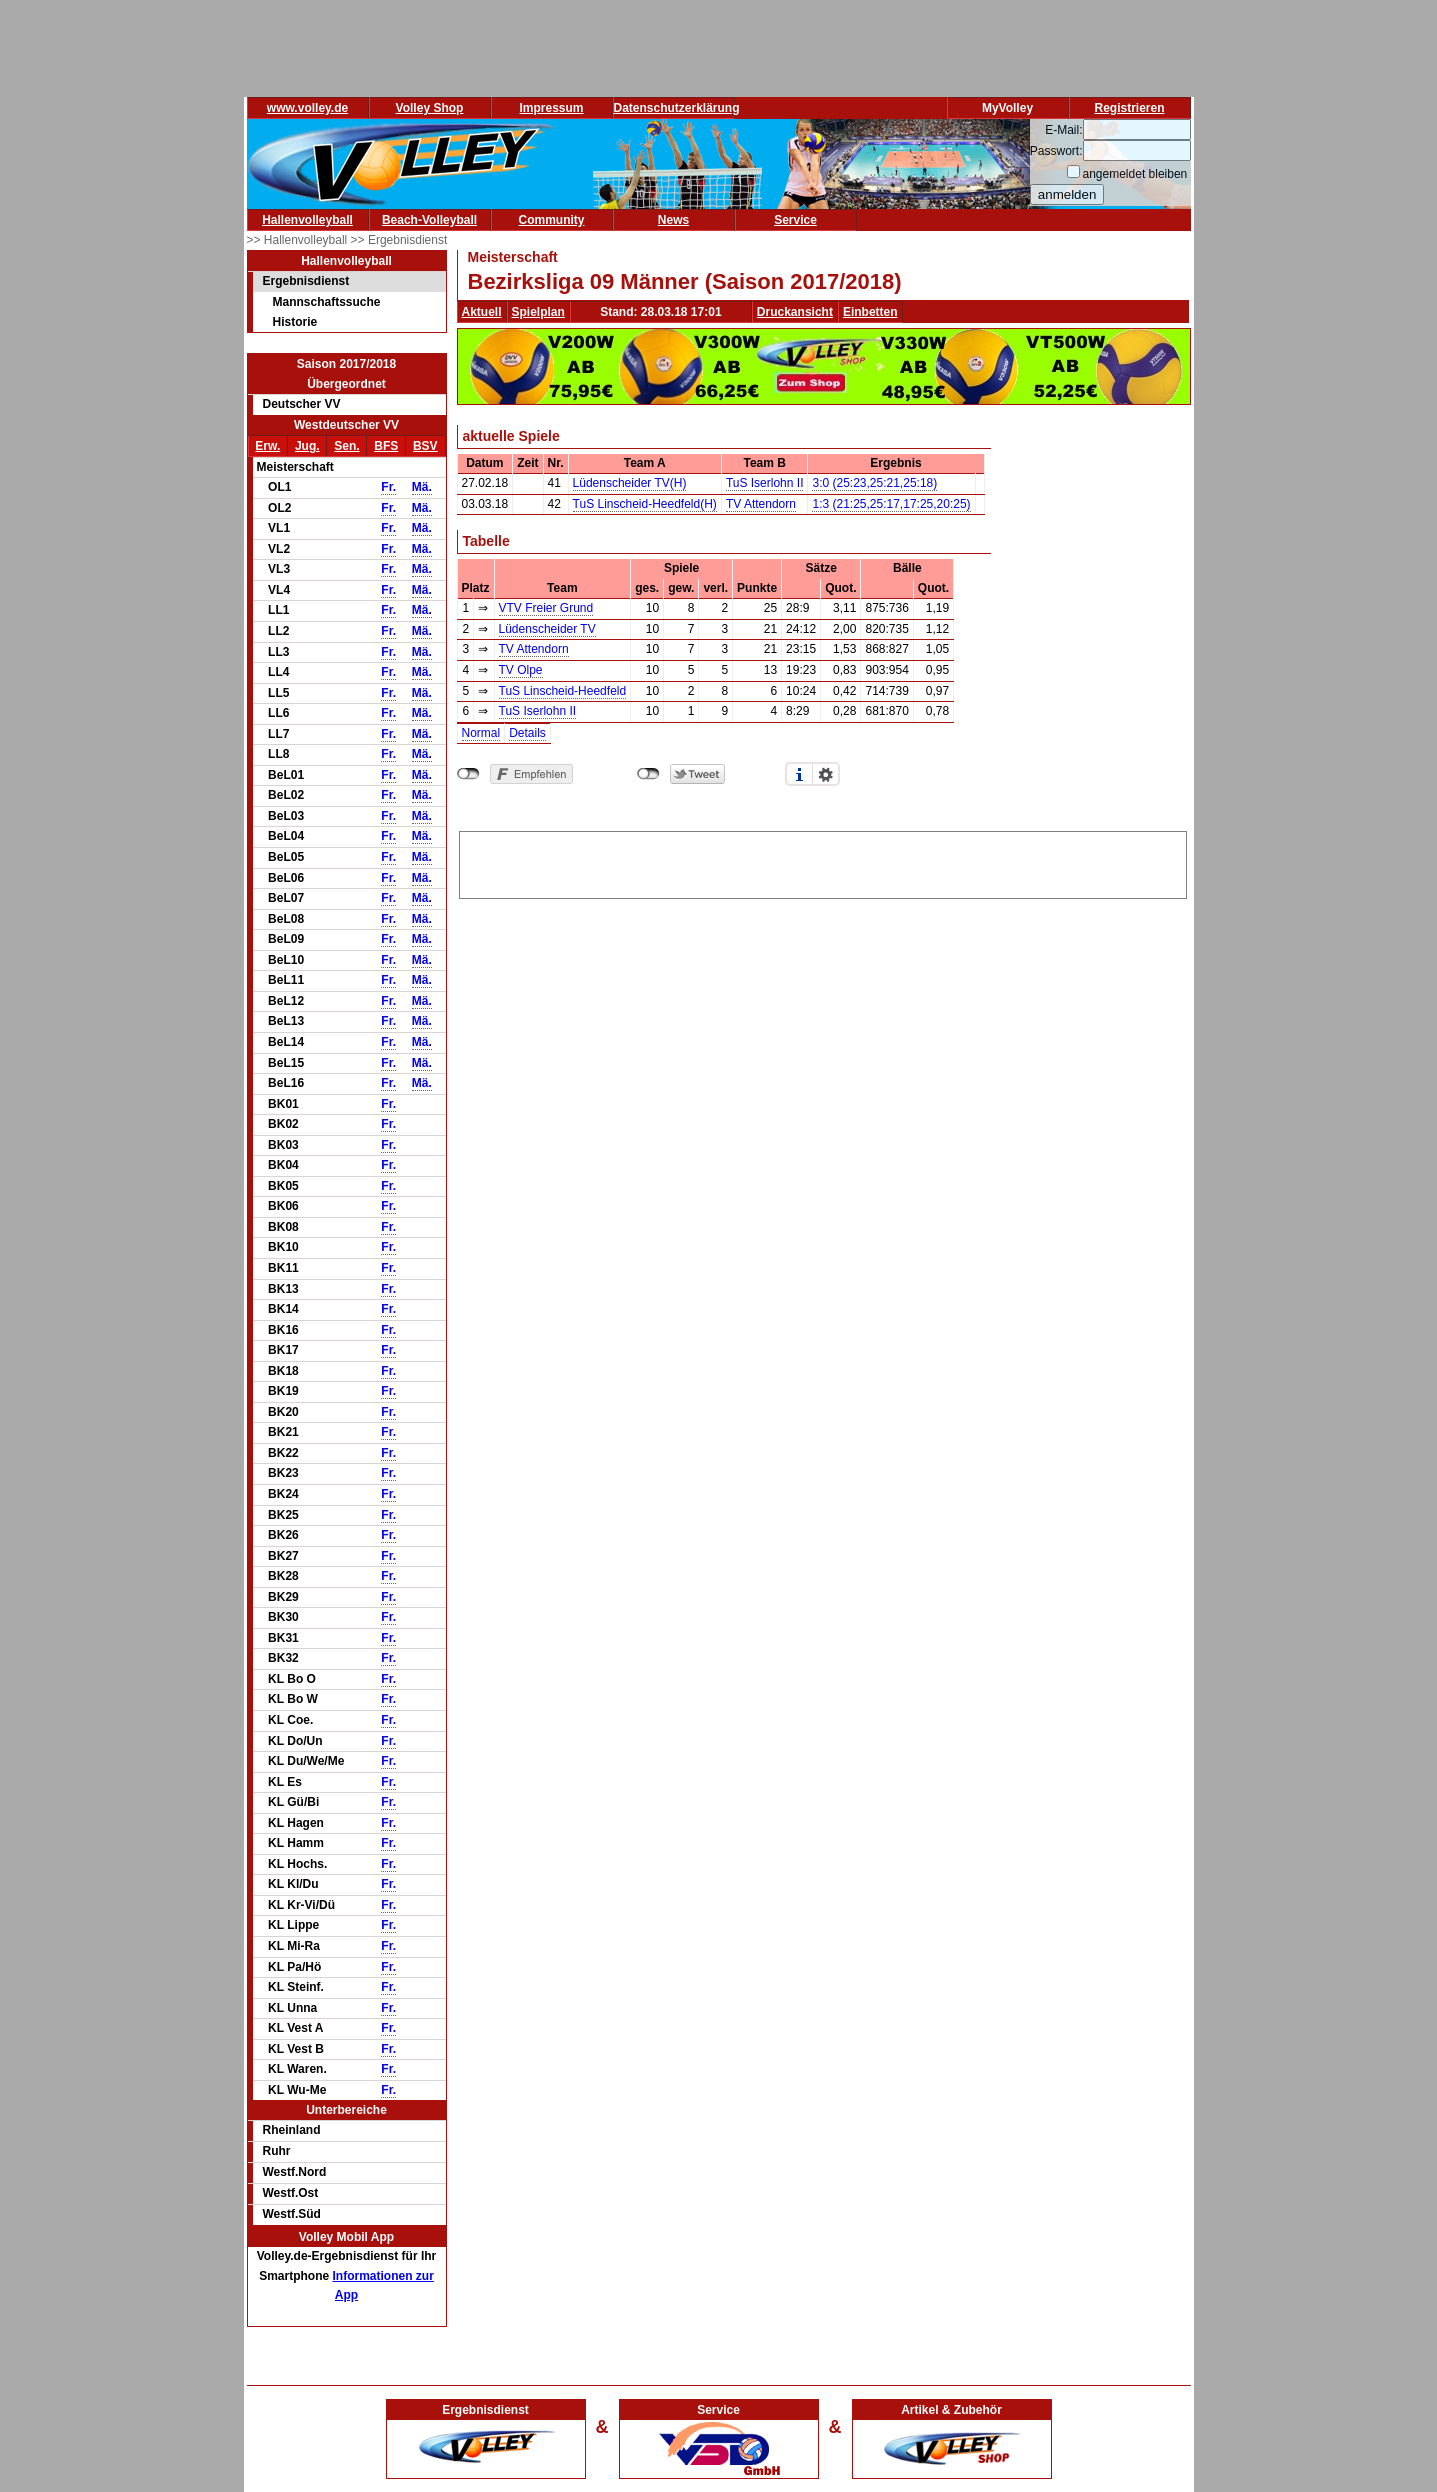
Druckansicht (795, 312)
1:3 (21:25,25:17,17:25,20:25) (891, 504)
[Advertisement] (823, 862)
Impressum (551, 108)
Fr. (388, 487)
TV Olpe (521, 670)
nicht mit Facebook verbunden (468, 774)
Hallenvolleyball (307, 220)
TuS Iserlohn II (765, 483)
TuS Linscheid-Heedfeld (563, 691)
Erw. (267, 446)
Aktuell (482, 312)
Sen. (346, 446)
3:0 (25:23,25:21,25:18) (874, 483)
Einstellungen (826, 774)
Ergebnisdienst (306, 281)
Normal (481, 733)
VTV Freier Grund (546, 608)
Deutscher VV (302, 404)
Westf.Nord (295, 2172)
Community (552, 220)
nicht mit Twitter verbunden (648, 774)
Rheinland (292, 2130)
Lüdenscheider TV (547, 629)
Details (527, 733)
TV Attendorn (761, 504)
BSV (425, 446)
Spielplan (538, 312)
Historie (295, 322)
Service (795, 220)
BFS (386, 446)
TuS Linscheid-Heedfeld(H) (645, 504)
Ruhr (277, 2151)
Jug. (307, 446)
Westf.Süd (292, 2214)
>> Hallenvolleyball (299, 240)
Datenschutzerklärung (677, 108)
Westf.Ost (291, 2193)
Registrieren (1129, 108)
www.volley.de (307, 108)
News (673, 220)
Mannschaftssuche (327, 302)
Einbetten (870, 312)
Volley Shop (430, 108)
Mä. (422, 487)
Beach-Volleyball (429, 220)
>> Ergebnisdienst (399, 240)
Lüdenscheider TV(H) (630, 483)
